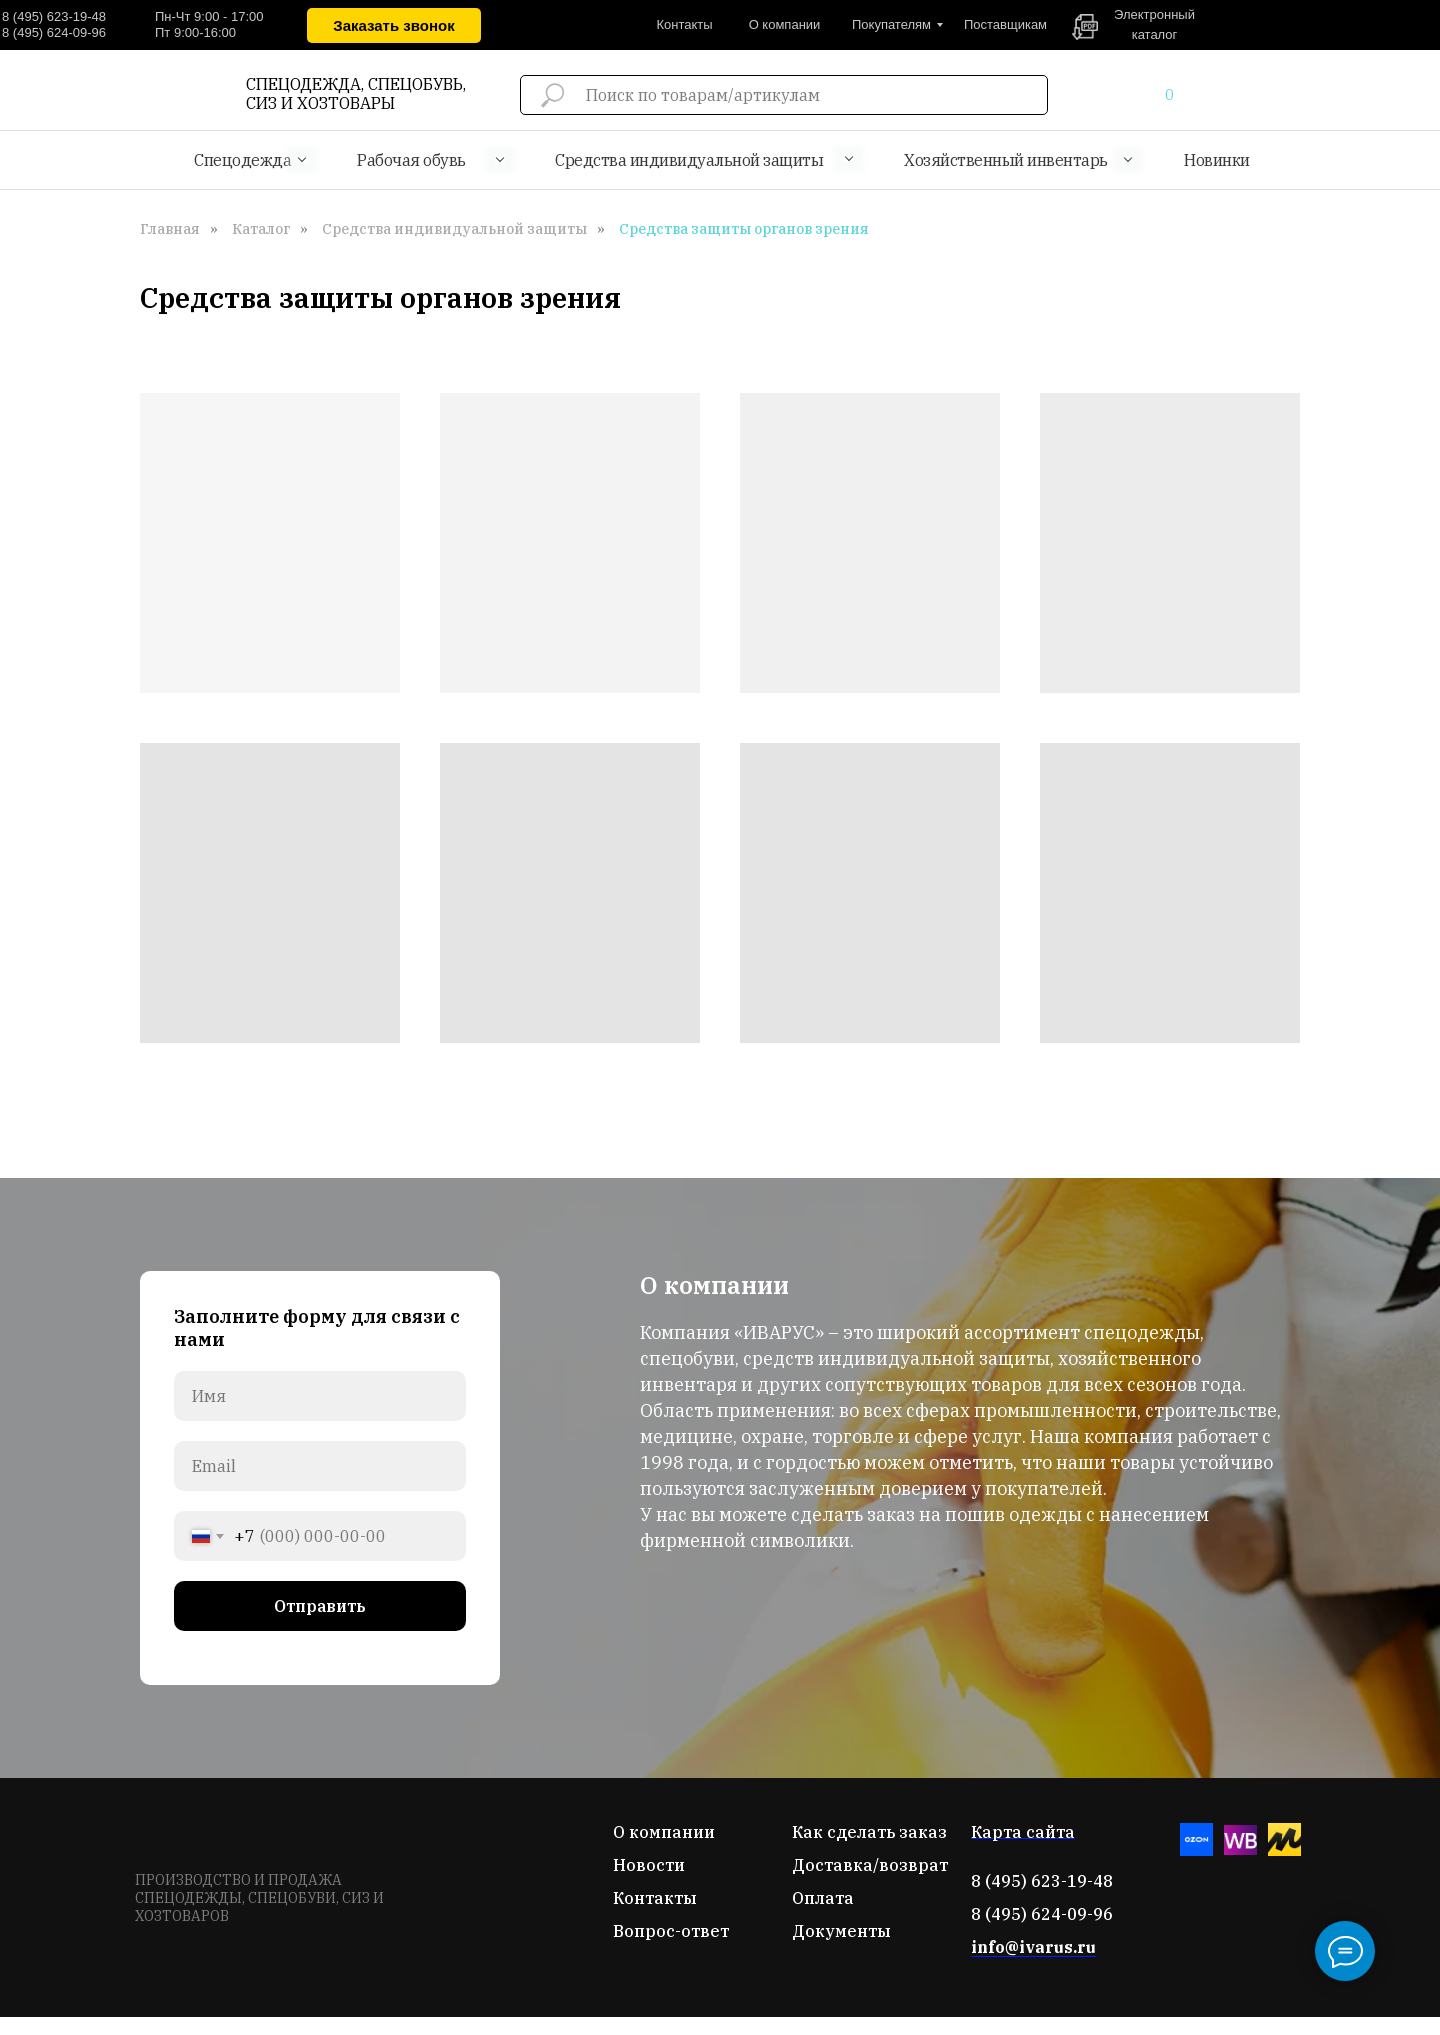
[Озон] (1196, 1850)
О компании (664, 1832)
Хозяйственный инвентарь (1006, 160)
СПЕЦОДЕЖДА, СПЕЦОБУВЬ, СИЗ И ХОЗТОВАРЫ (356, 93)
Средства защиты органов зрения (744, 229)
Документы (841, 1931)
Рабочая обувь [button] (411, 160)
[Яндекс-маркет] (1284, 1850)
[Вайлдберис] (1240, 1850)
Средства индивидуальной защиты (454, 229)
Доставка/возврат (870, 1865)
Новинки (1217, 160)
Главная (170, 229)
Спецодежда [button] (242, 160)
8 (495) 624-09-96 (54, 32)
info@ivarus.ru (1033, 1947)
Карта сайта (1023, 1832)
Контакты (655, 1898)
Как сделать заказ (869, 1832)
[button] (394, 25)
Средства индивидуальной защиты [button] (689, 160)
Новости (649, 1865)
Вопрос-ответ (671, 1931)
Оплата (823, 1898)
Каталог (261, 229)
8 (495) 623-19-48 (54, 16)
